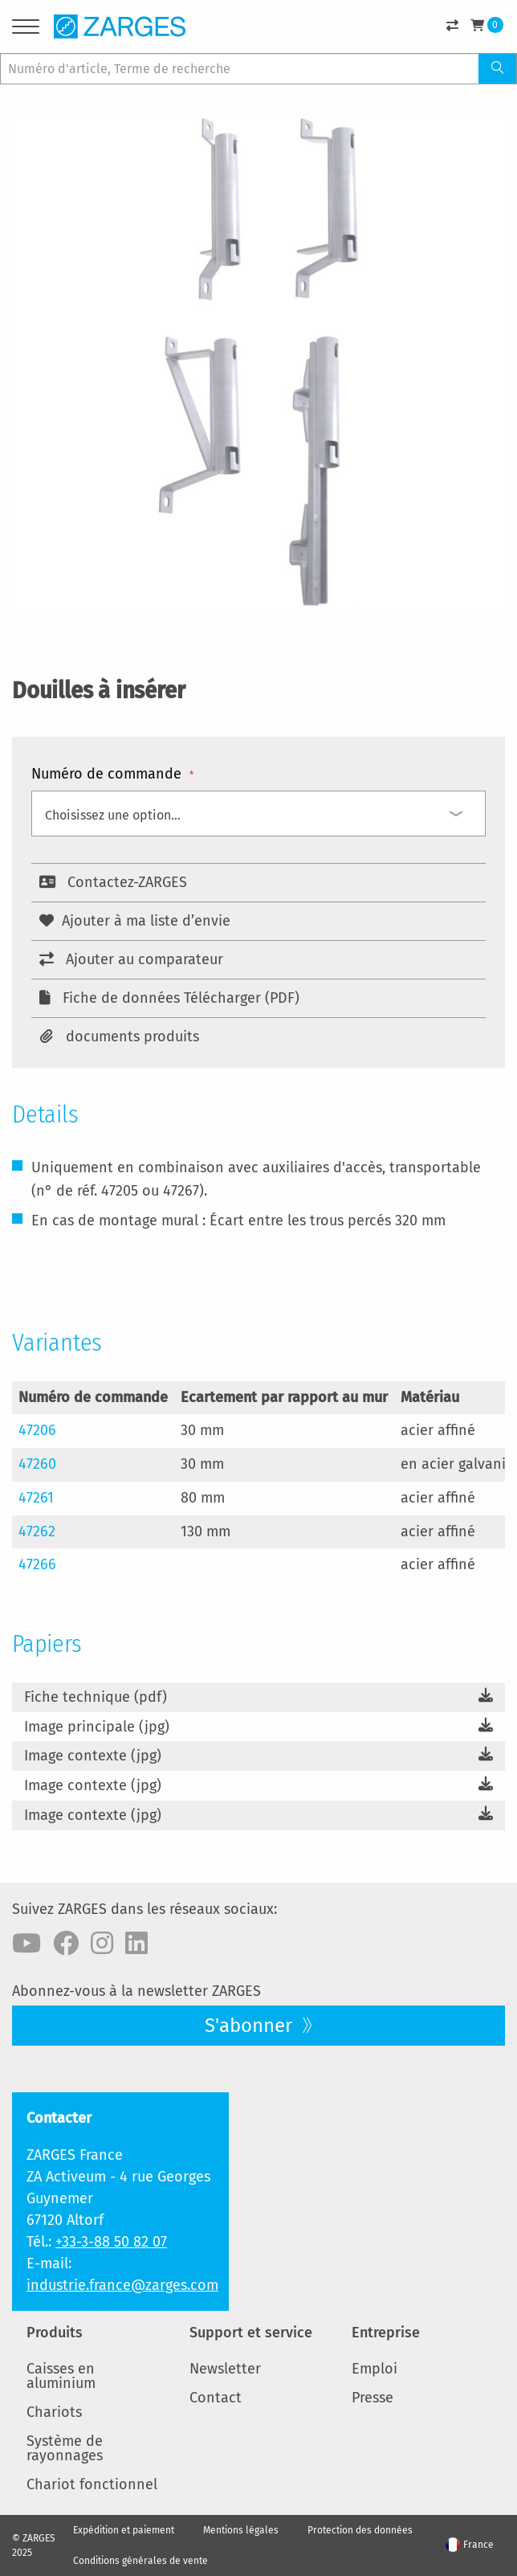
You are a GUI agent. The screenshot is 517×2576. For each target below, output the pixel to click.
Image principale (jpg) (96, 1727)
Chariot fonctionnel (91, 2484)
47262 (36, 1531)
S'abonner (251, 2025)
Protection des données (360, 2530)
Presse (372, 2397)
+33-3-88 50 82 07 (111, 2242)
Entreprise (386, 2332)
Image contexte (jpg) (92, 1755)
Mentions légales (241, 2530)
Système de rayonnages (64, 2448)
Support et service (250, 2332)
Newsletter (225, 2369)
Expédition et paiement (123, 2530)
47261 (36, 1498)
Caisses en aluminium (61, 2376)
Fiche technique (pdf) (95, 1697)
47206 (37, 1430)
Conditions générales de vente (140, 2560)
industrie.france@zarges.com (122, 2285)
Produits (54, 2332)
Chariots (54, 2412)
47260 (37, 1464)
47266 (37, 1564)
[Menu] (25, 29)
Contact (215, 2397)
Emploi (374, 2369)
